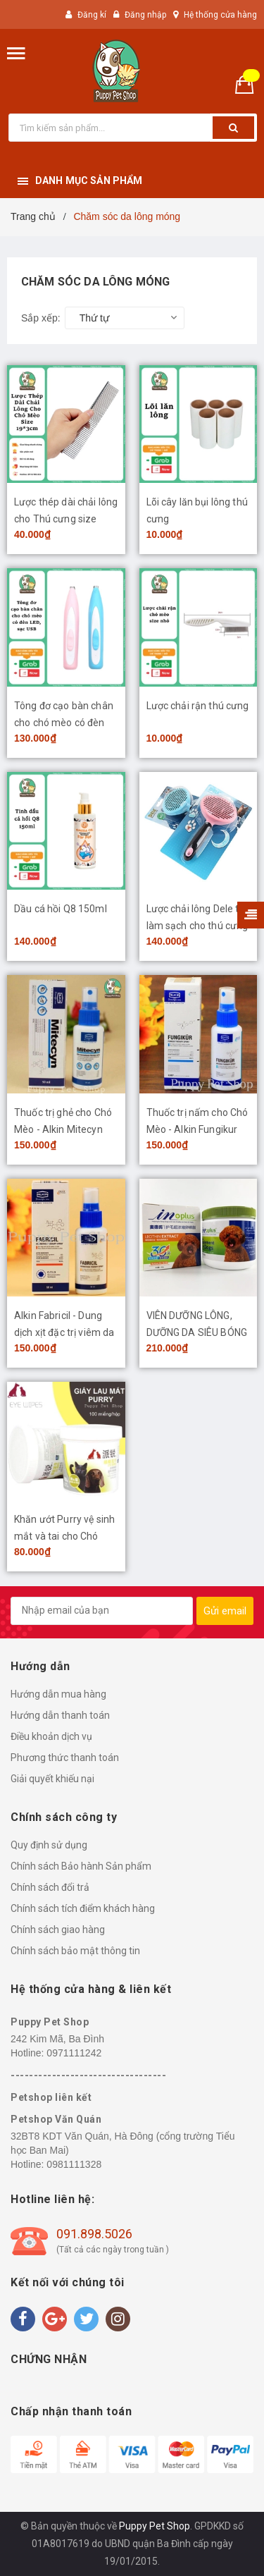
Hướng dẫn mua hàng (58, 1694)
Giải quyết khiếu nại (52, 1778)
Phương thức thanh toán (65, 1757)
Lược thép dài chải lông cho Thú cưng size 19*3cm (66, 518)
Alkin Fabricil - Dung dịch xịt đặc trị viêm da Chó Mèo (64, 1332)
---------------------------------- (88, 2075)
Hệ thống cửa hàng (220, 15)
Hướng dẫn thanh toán (60, 1715)
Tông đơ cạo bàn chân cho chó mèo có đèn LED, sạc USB (63, 722)
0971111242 (73, 2053)
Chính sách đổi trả (50, 1887)
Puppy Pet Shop (50, 2022)
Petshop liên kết (51, 2097)
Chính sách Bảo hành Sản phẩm (81, 1866)
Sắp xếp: (41, 318)
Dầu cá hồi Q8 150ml (60, 908)
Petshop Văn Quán (56, 2119)
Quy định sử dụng (49, 1845)
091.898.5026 (94, 2233)
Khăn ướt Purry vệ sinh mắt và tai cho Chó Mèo (64, 1536)
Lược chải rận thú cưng (197, 705)
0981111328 (73, 2164)
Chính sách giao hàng (58, 1929)
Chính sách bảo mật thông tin (75, 1950)
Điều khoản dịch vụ (51, 1736)
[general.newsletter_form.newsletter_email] (102, 1611)
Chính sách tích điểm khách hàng (83, 1908)
